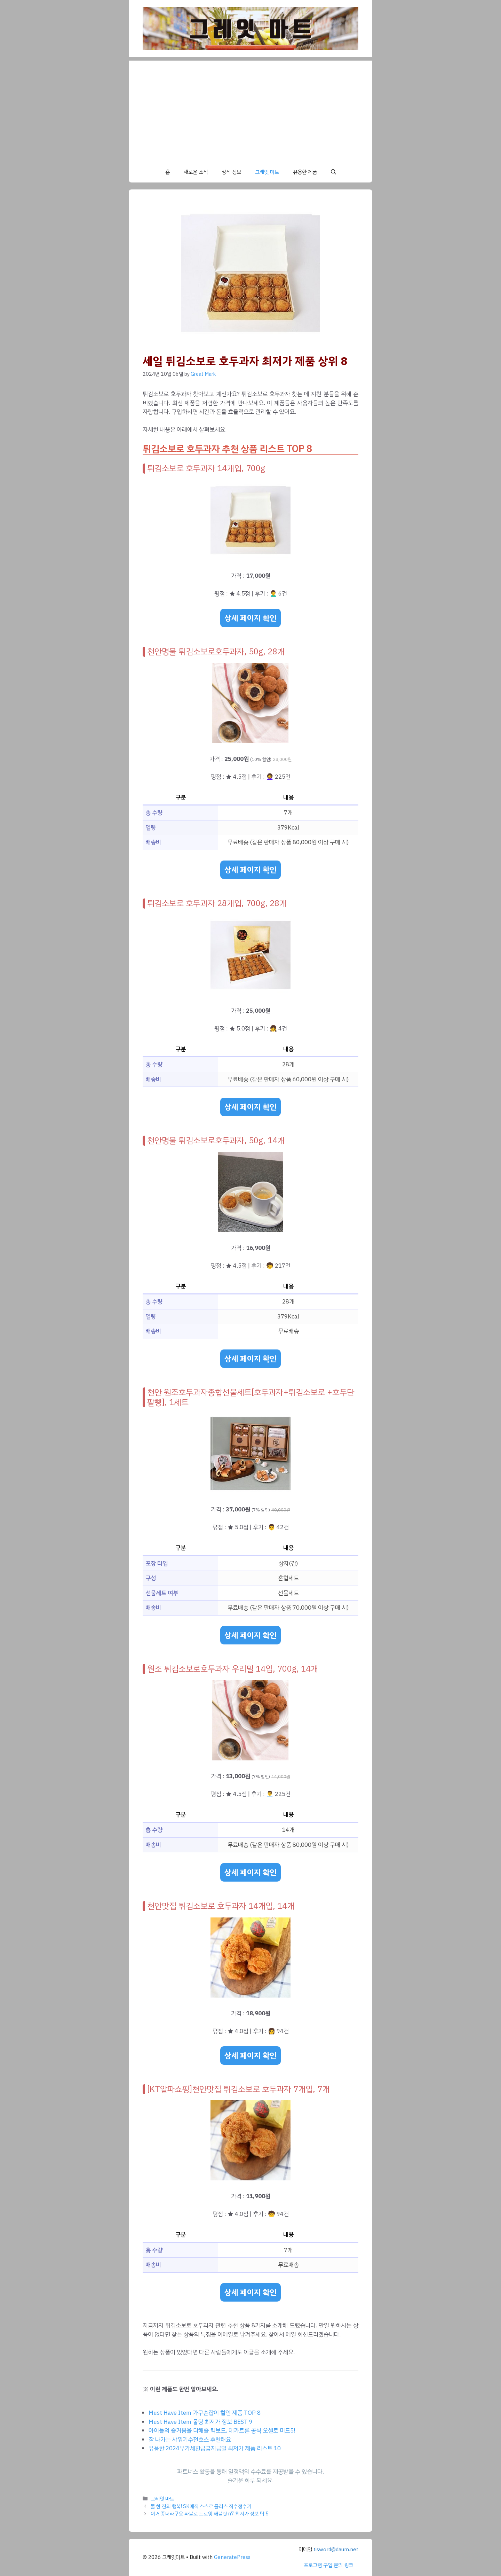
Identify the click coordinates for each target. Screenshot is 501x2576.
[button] (333, 172)
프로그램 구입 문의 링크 (328, 2565)
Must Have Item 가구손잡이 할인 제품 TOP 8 (205, 2412)
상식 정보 (231, 172)
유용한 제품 (305, 172)
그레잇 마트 (267, 172)
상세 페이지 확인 (250, 618)
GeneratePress (232, 2557)
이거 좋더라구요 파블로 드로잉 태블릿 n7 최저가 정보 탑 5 (210, 2513)
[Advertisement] (250, 109)
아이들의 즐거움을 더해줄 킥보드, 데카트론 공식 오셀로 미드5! (222, 2430)
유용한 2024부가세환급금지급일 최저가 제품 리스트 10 (215, 2448)
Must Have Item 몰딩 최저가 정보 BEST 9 (201, 2422)
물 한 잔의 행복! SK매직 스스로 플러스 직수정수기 (201, 2506)
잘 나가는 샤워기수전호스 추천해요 (190, 2439)
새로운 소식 (196, 172)
